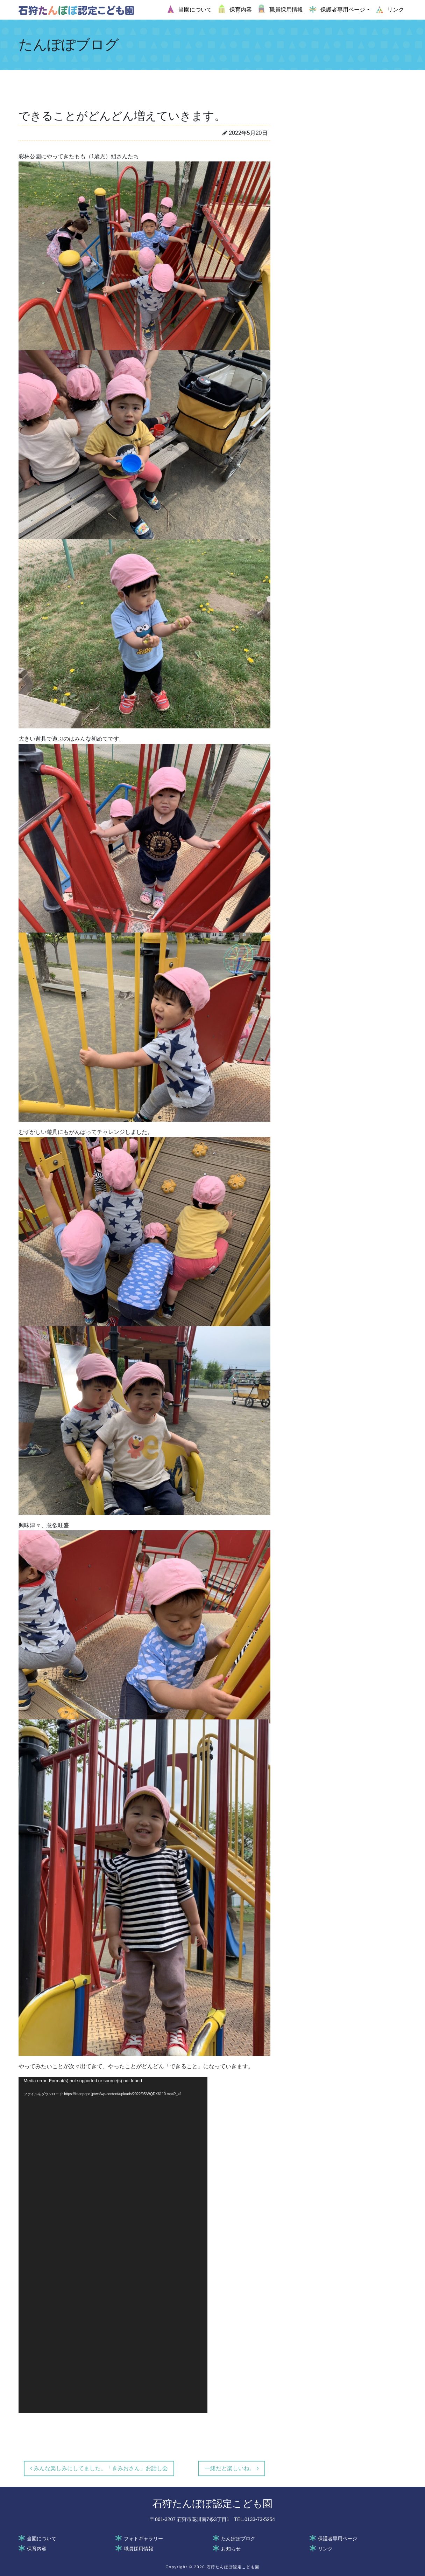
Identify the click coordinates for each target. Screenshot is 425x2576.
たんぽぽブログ (238, 2538)
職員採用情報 (138, 2548)
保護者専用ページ (337, 2538)
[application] (113, 2245)
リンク (325, 2548)
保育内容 (37, 2548)
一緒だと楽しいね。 (231, 2468)
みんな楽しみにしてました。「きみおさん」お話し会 (99, 2468)
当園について (41, 2538)
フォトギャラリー (143, 2538)
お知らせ (231, 2548)
